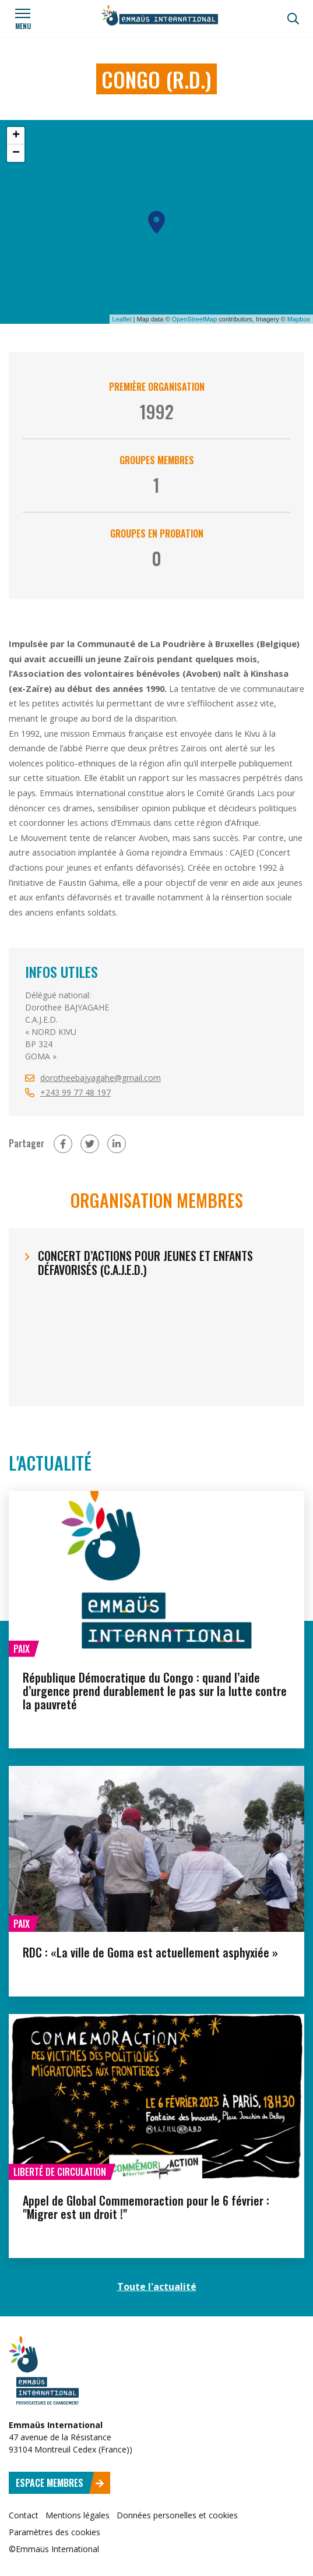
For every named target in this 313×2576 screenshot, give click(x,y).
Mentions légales (77, 2515)
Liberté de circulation (59, 2172)
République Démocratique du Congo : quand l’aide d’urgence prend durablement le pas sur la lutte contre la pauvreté (155, 1691)
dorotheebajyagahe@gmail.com (100, 1077)
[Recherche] (293, 19)
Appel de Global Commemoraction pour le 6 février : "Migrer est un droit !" (146, 2207)
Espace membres (60, 2483)
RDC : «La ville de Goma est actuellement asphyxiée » (150, 1952)
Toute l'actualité (156, 2286)
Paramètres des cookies (54, 2532)
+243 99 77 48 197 (75, 1092)
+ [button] (16, 135)
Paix (21, 1649)
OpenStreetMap (194, 319)
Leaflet (122, 319)
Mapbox (298, 319)
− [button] (16, 153)
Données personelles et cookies (177, 2515)
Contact (23, 2515)
